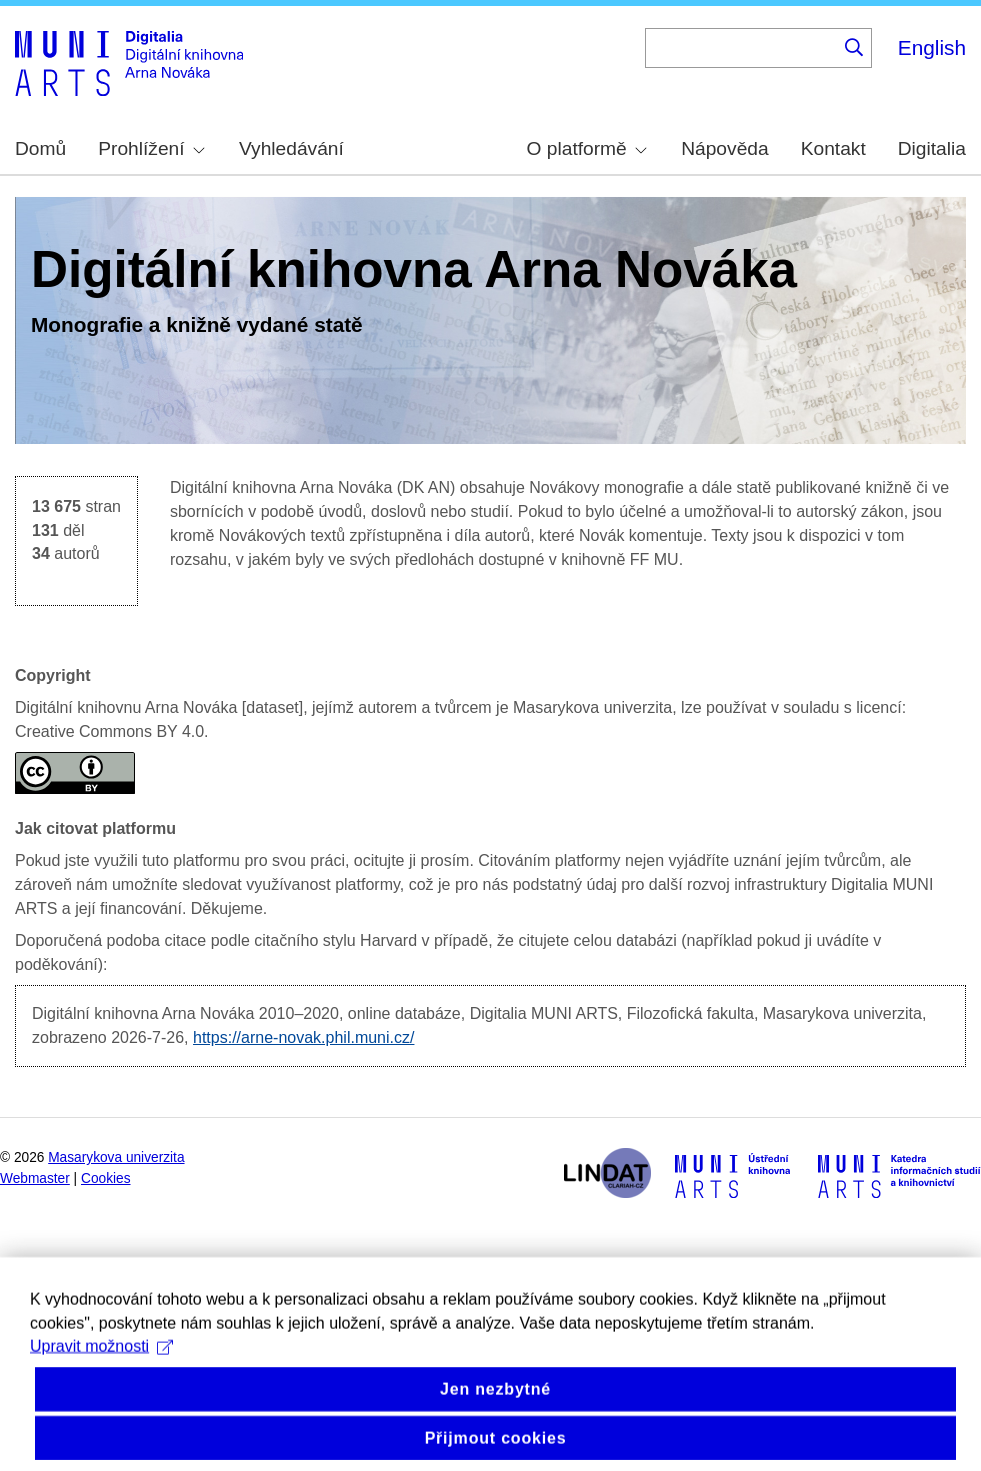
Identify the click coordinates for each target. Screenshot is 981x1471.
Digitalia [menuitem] (932, 148)
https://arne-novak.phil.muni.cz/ (303, 1037)
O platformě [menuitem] (587, 148)
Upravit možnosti (101, 1363)
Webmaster (35, 1178)
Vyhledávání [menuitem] (291, 148)
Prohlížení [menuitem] (151, 148)
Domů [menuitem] (40, 148)
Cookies (106, 1178)
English (932, 47)
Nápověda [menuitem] (724, 148)
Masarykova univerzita (116, 1157)
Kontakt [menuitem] (833, 148)
